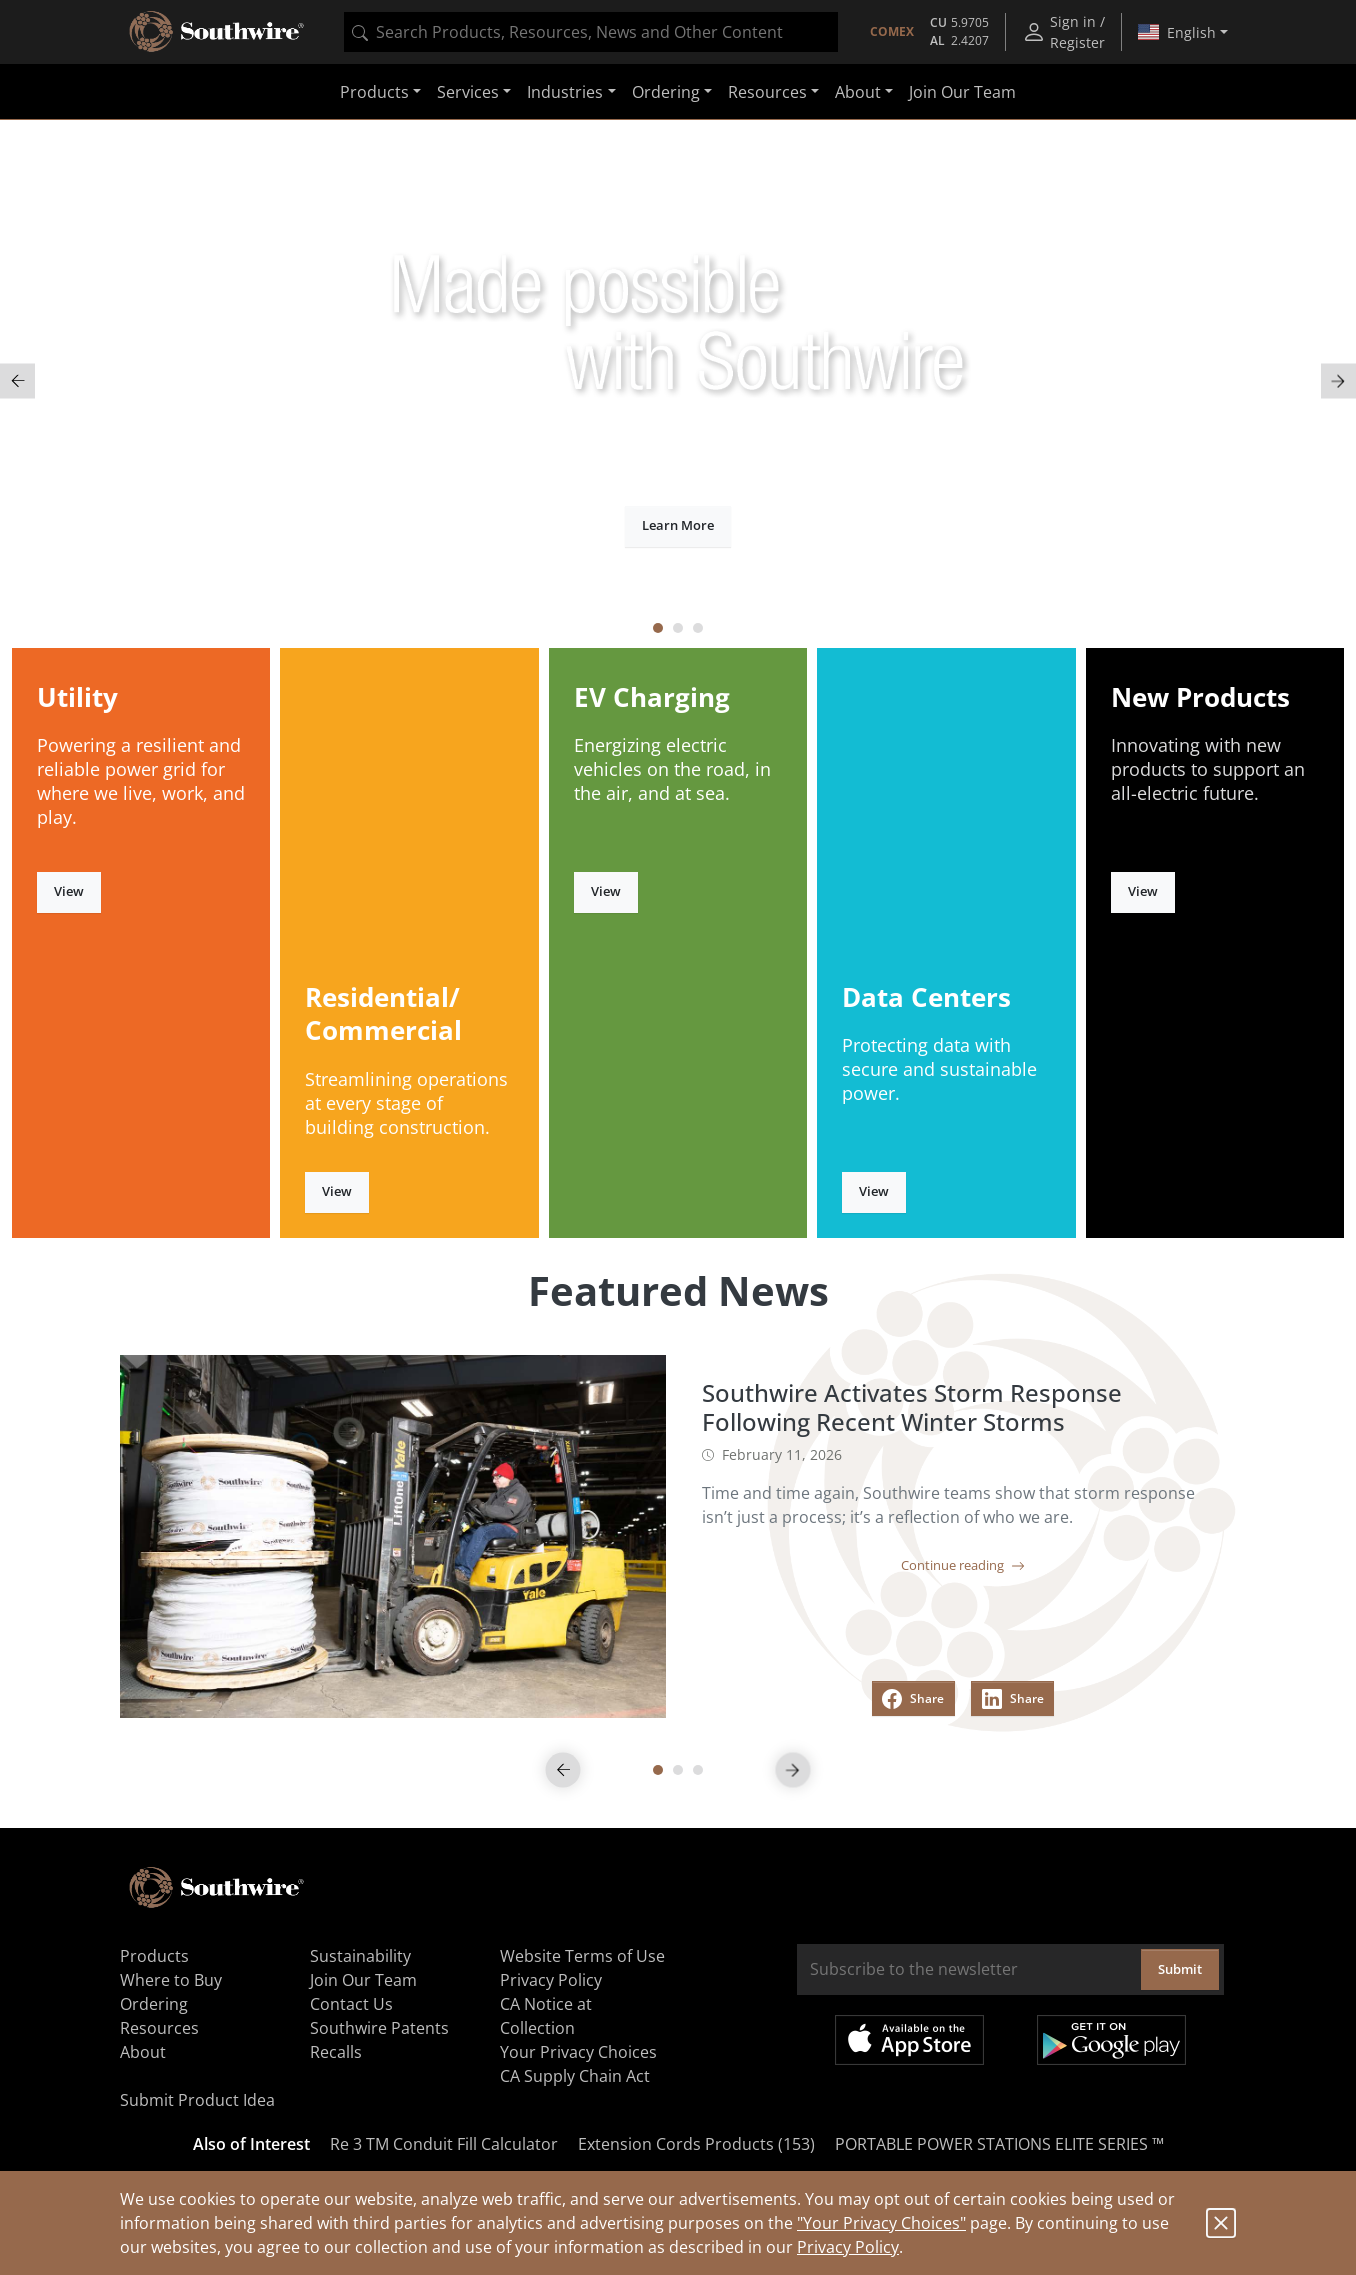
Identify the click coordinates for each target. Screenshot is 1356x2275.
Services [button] (468, 92)
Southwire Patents (379, 2028)
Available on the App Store (909, 2040)
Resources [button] (767, 92)
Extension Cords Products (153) (696, 2144)
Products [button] (374, 92)
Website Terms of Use (582, 1956)
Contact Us (351, 2004)
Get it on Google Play (1111, 2040)
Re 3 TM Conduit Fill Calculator (444, 2144)
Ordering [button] (666, 92)
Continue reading (963, 1565)
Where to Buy (171, 1980)
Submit (1180, 1969)
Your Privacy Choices (578, 2052)
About (143, 2052)
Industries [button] (565, 92)
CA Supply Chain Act (575, 2076)
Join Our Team (962, 92)
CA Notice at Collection (546, 2016)
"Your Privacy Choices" (881, 2223)
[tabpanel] (678, 381)
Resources (159, 2028)
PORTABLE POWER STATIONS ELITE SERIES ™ (999, 2144)
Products (154, 1956)
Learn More (678, 525)
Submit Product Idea (197, 2100)
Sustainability (360, 1956)
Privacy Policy (848, 2247)
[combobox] (591, 32)
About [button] (858, 92)
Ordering (154, 2004)
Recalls (336, 2052)
